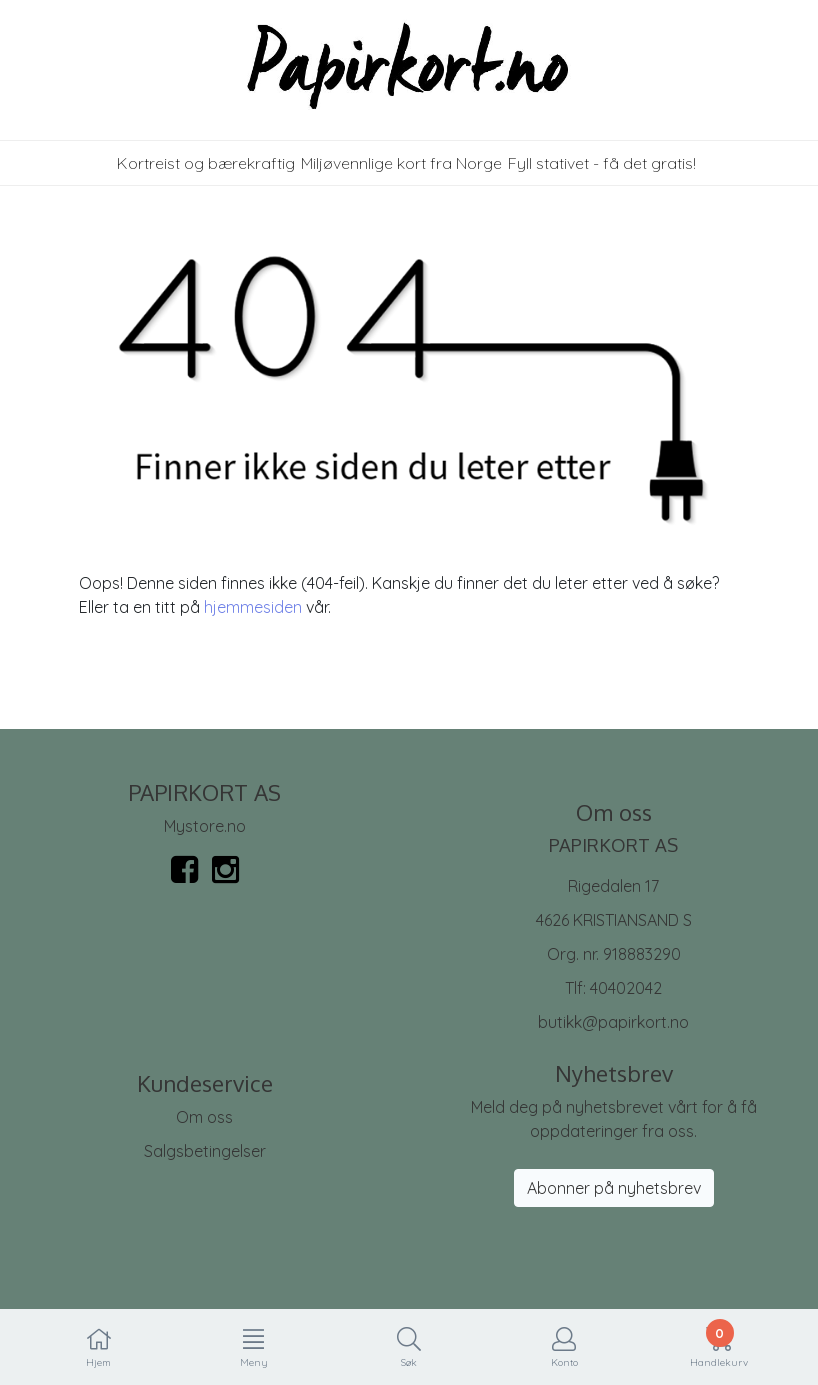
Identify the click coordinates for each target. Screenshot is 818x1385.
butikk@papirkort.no (613, 1022)
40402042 (626, 988)
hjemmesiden (253, 607)
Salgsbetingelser (205, 1151)
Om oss (204, 1117)
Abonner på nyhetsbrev (614, 1188)
